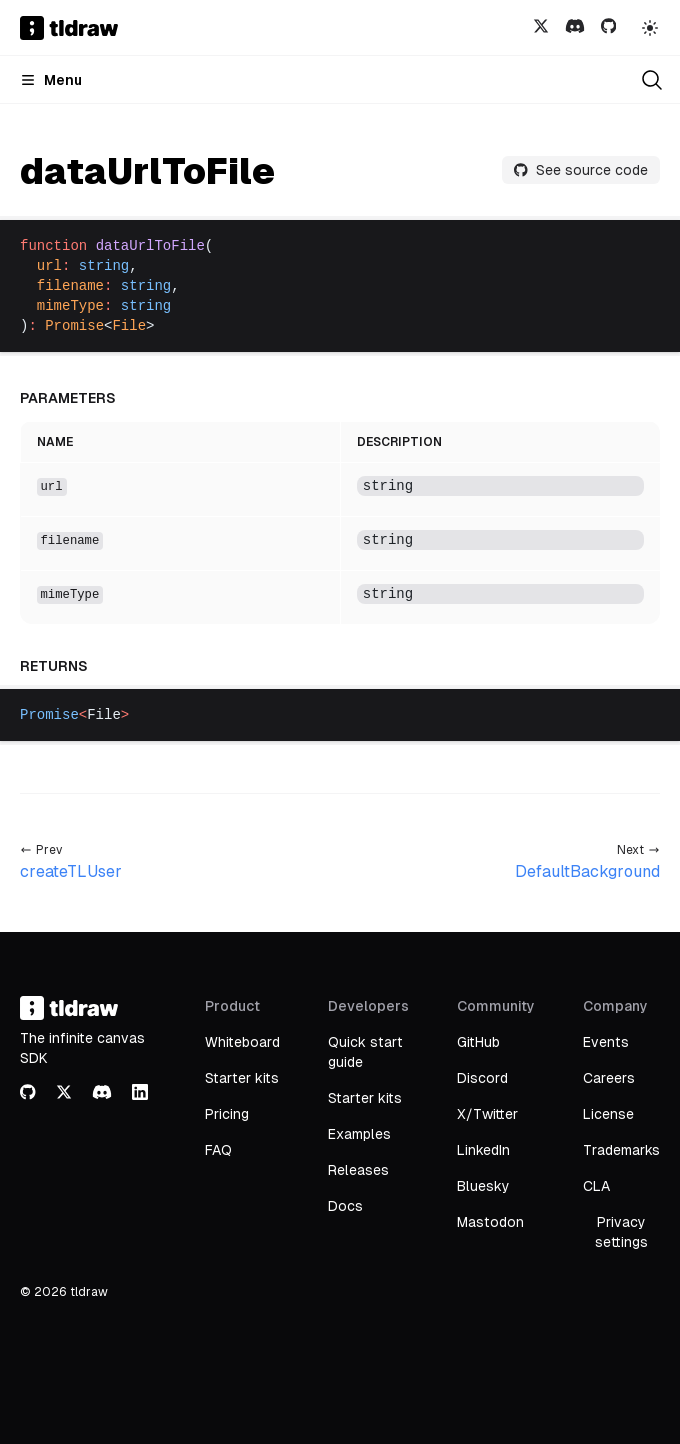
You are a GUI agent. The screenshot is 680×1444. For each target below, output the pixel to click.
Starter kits (242, 1078)
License (608, 1114)
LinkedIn (483, 1150)
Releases (358, 1170)
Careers (609, 1078)
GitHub (478, 1042)
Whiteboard (242, 1042)
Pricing (227, 1114)
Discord (482, 1078)
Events (606, 1042)
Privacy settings (621, 1232)
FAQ (218, 1150)
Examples (359, 1134)
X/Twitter (487, 1114)
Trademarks (621, 1150)
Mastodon (490, 1222)
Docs (345, 1206)
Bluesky (483, 1186)
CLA (596, 1186)
